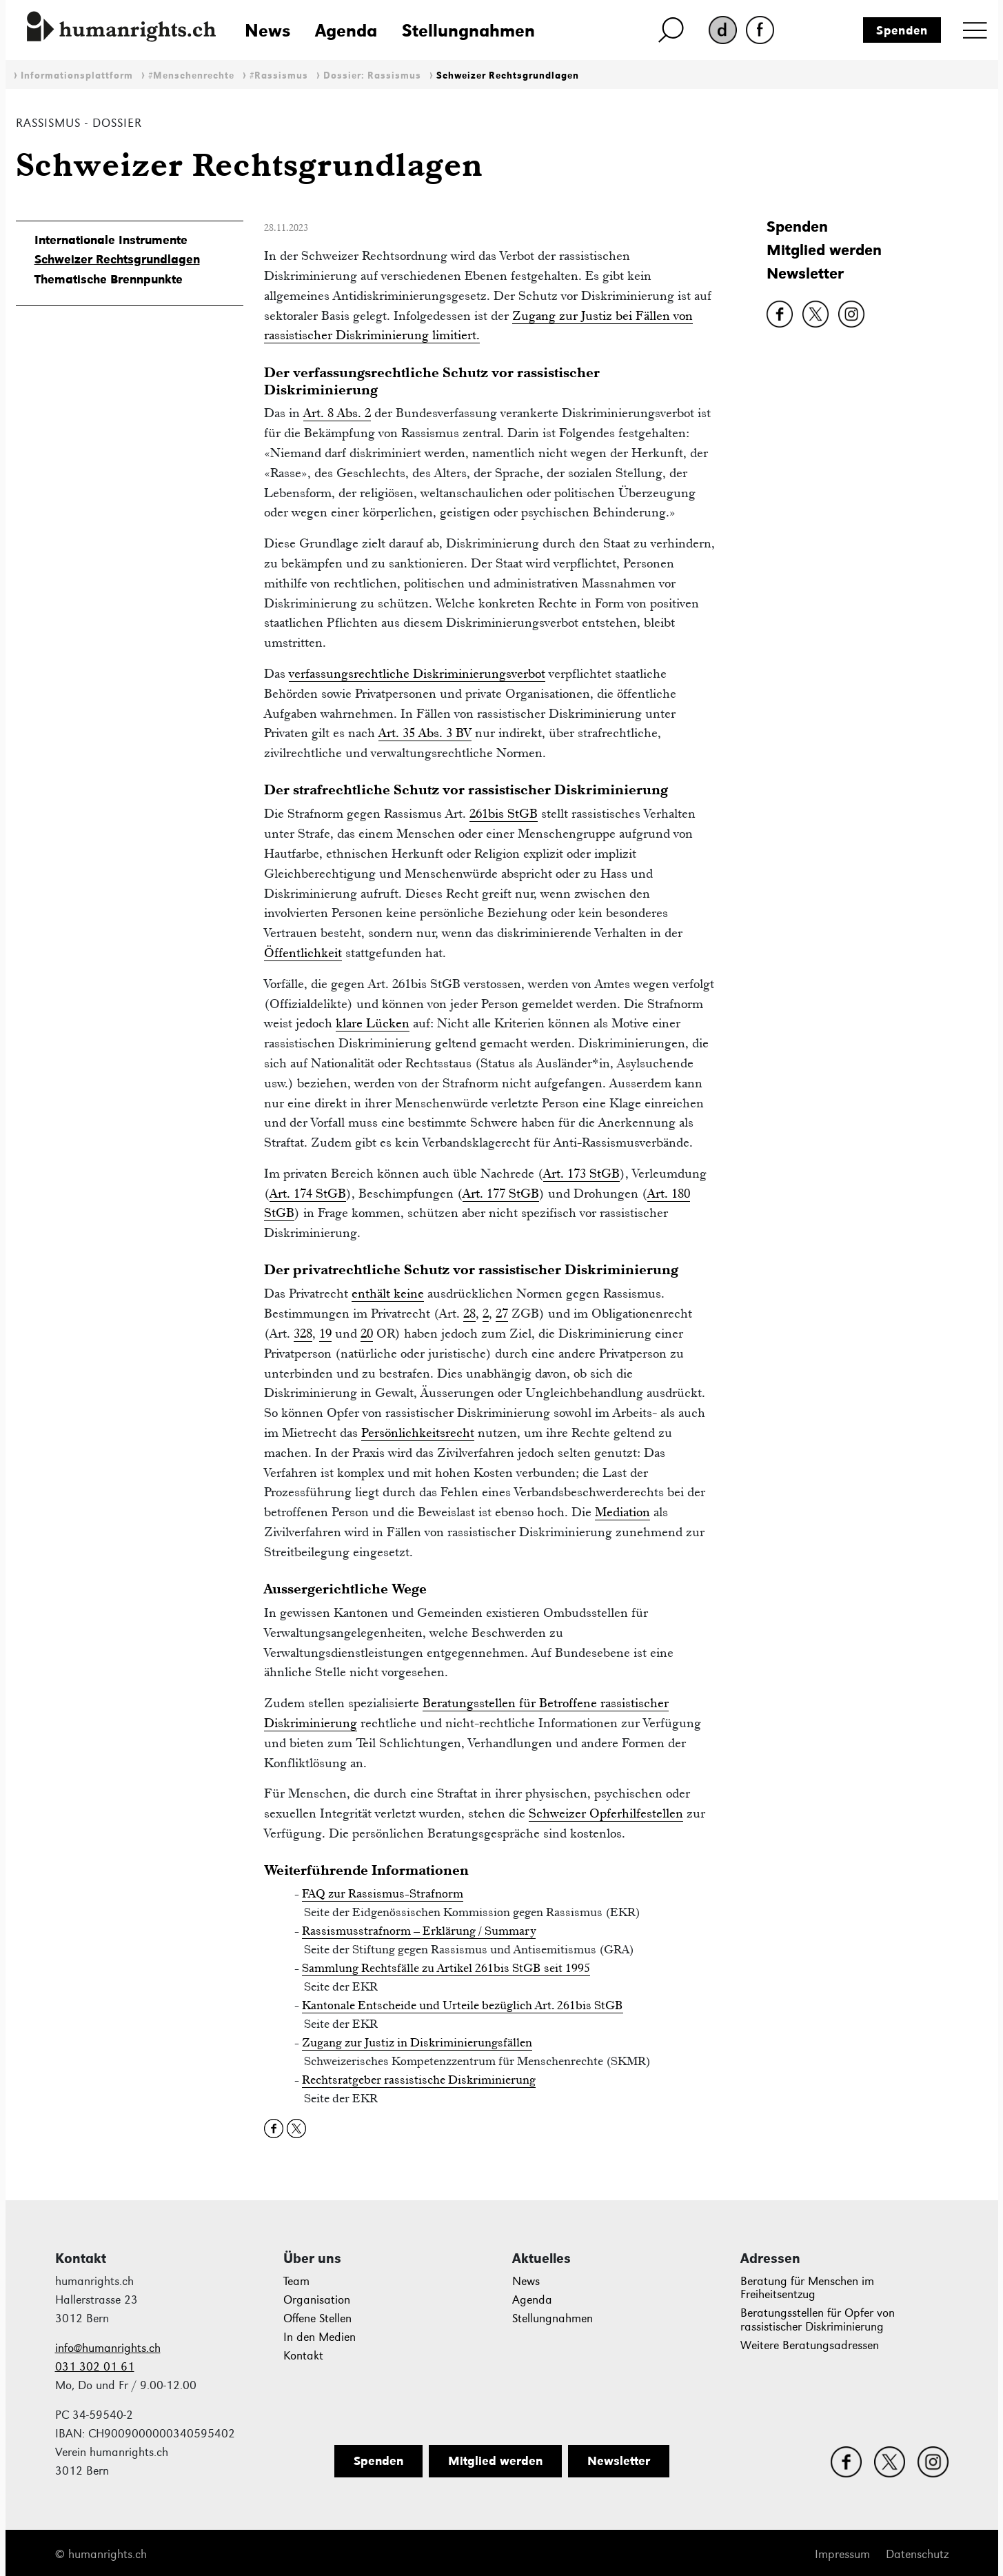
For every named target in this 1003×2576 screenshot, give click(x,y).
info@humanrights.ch (108, 2348)
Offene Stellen (317, 2318)
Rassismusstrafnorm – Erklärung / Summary (419, 1930)
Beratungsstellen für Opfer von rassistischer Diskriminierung (817, 2320)
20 (367, 1333)
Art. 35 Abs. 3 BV (425, 733)
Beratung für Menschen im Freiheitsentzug (807, 2288)
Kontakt (303, 2355)
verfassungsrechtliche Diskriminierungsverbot (417, 673)
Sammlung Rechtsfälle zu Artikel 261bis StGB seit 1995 (446, 1967)
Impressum (842, 2554)
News (267, 30)
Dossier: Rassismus (372, 75)
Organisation (316, 2300)
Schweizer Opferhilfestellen (606, 1813)
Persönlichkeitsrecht (417, 1432)
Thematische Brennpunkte (108, 279)
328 (303, 1333)
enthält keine (388, 1293)
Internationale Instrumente (111, 240)
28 (469, 1313)
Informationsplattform (77, 75)
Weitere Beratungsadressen (809, 2345)
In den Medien (319, 2337)
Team (296, 2281)
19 (325, 1333)
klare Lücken (372, 1023)
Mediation (622, 1512)
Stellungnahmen (468, 30)
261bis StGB (503, 813)
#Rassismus (279, 75)
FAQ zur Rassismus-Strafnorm (382, 1893)
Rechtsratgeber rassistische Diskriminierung (419, 2079)
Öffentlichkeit (303, 952)
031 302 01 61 (94, 2366)
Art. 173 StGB (581, 1173)
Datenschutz (917, 2554)
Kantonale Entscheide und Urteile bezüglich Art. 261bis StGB (462, 2005)
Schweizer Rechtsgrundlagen (507, 75)
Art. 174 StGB (308, 1193)
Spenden (902, 30)
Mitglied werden (824, 250)
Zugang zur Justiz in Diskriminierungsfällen (417, 2042)
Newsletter (805, 273)
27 (502, 1313)
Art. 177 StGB (501, 1193)
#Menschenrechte (191, 75)
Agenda (346, 30)
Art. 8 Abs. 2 (337, 413)
